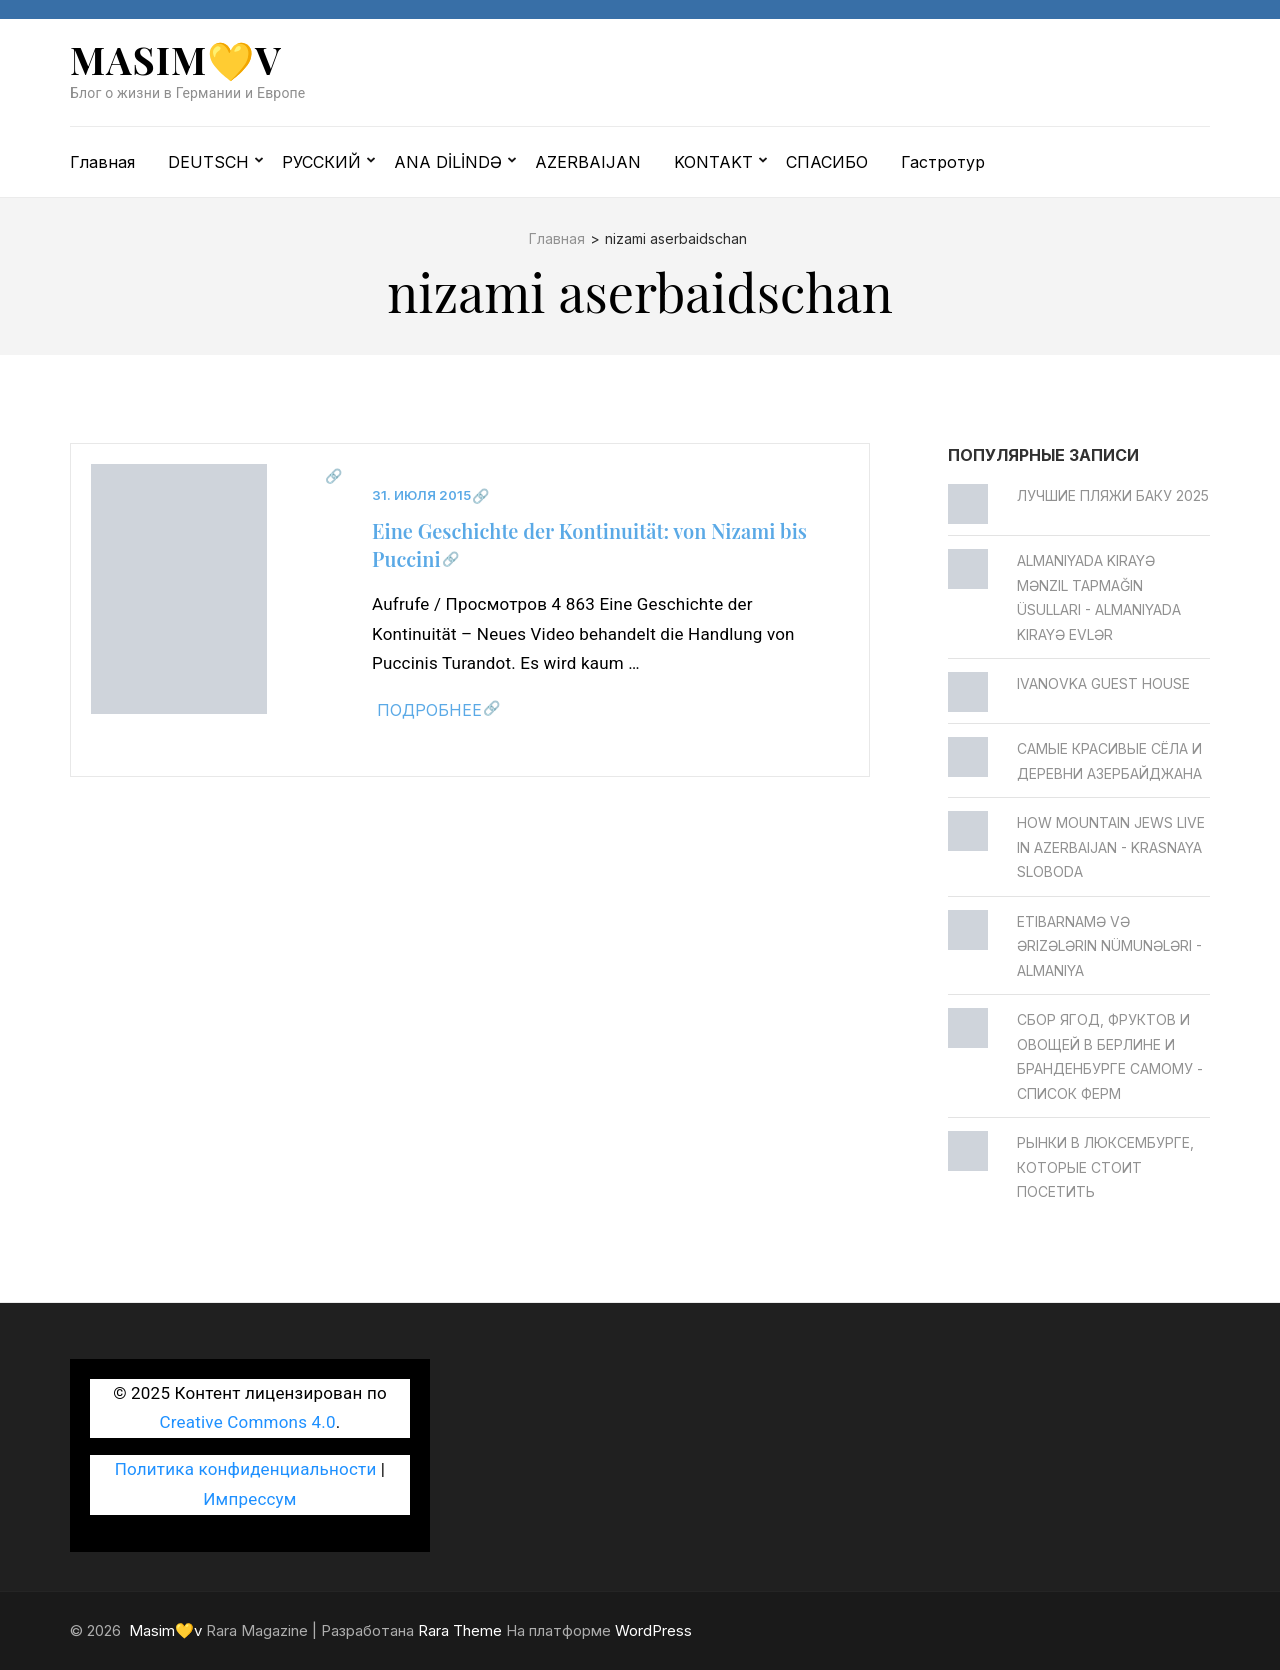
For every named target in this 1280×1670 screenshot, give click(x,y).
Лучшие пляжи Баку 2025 (1113, 495)
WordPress (653, 1630)
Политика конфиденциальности (246, 1469)
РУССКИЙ (321, 162)
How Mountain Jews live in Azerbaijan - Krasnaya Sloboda (1111, 847)
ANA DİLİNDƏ (448, 162)
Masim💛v (176, 59)
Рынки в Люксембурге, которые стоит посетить (1105, 1167)
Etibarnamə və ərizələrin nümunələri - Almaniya (1109, 946)
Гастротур (943, 162)
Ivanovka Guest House (1103, 683)
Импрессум (249, 1499)
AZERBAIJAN (588, 162)
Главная (102, 162)
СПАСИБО (827, 162)
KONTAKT (713, 162)
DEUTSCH (208, 162)
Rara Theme (460, 1630)
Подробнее (429, 710)
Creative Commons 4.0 (248, 1422)
